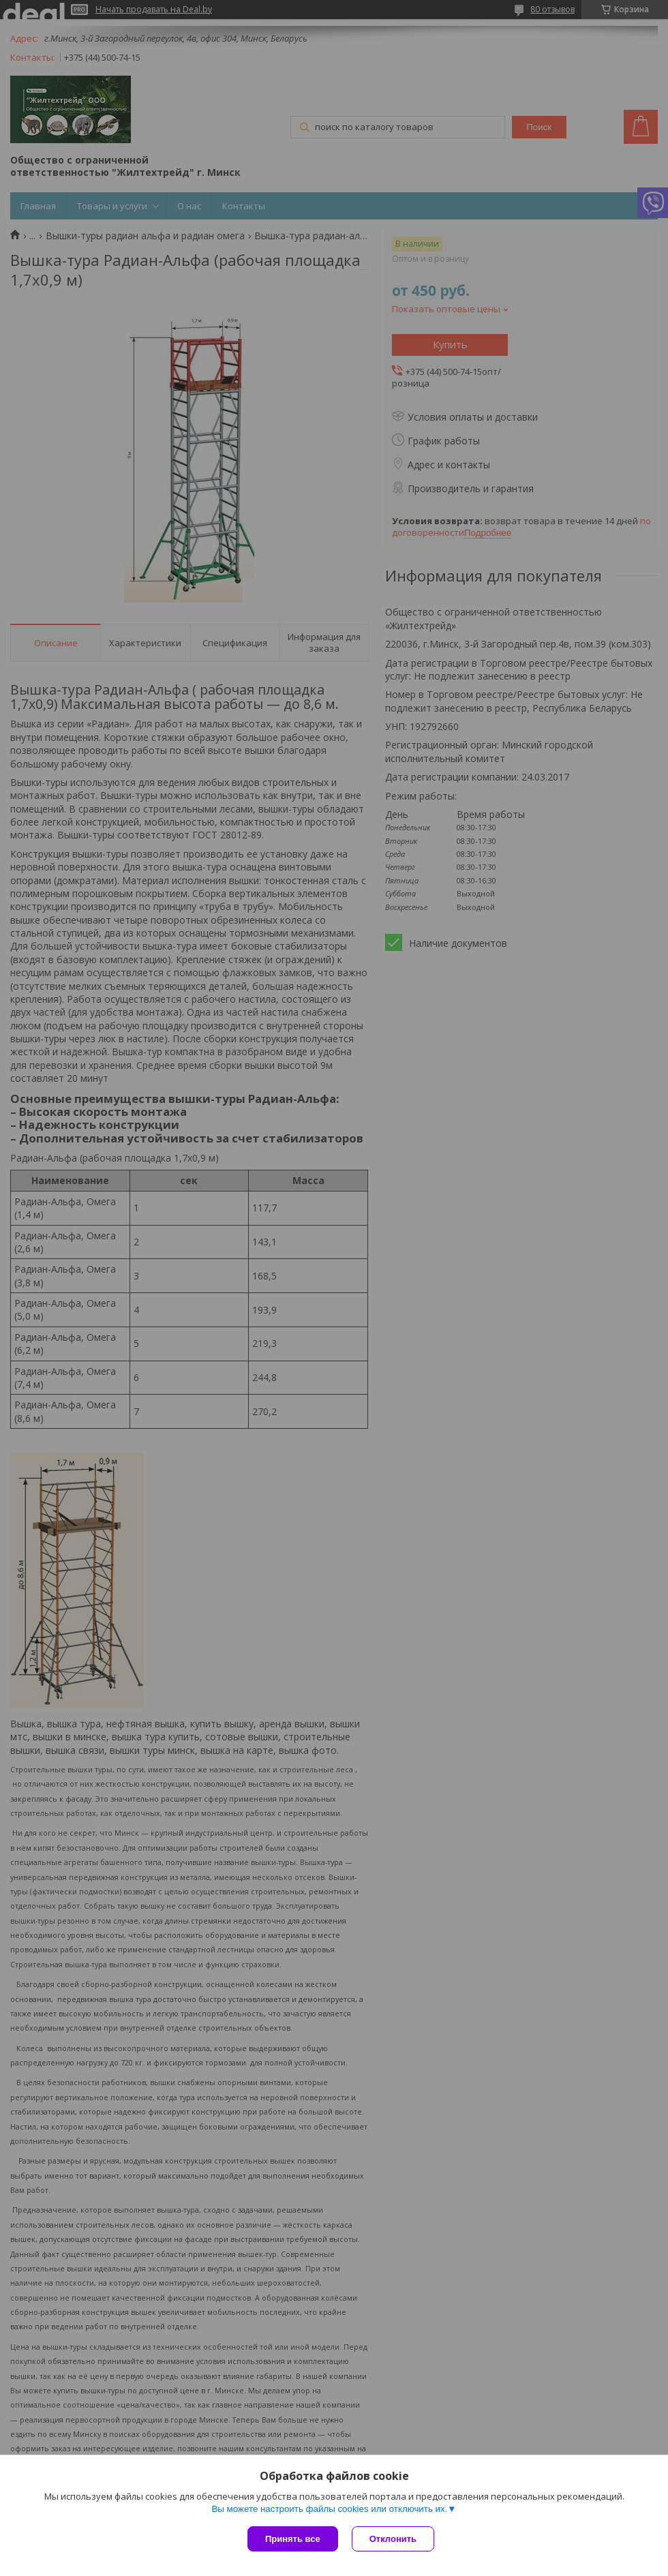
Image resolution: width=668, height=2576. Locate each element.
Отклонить (392, 2539)
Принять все (292, 2539)
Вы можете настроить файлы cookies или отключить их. (329, 2509)
